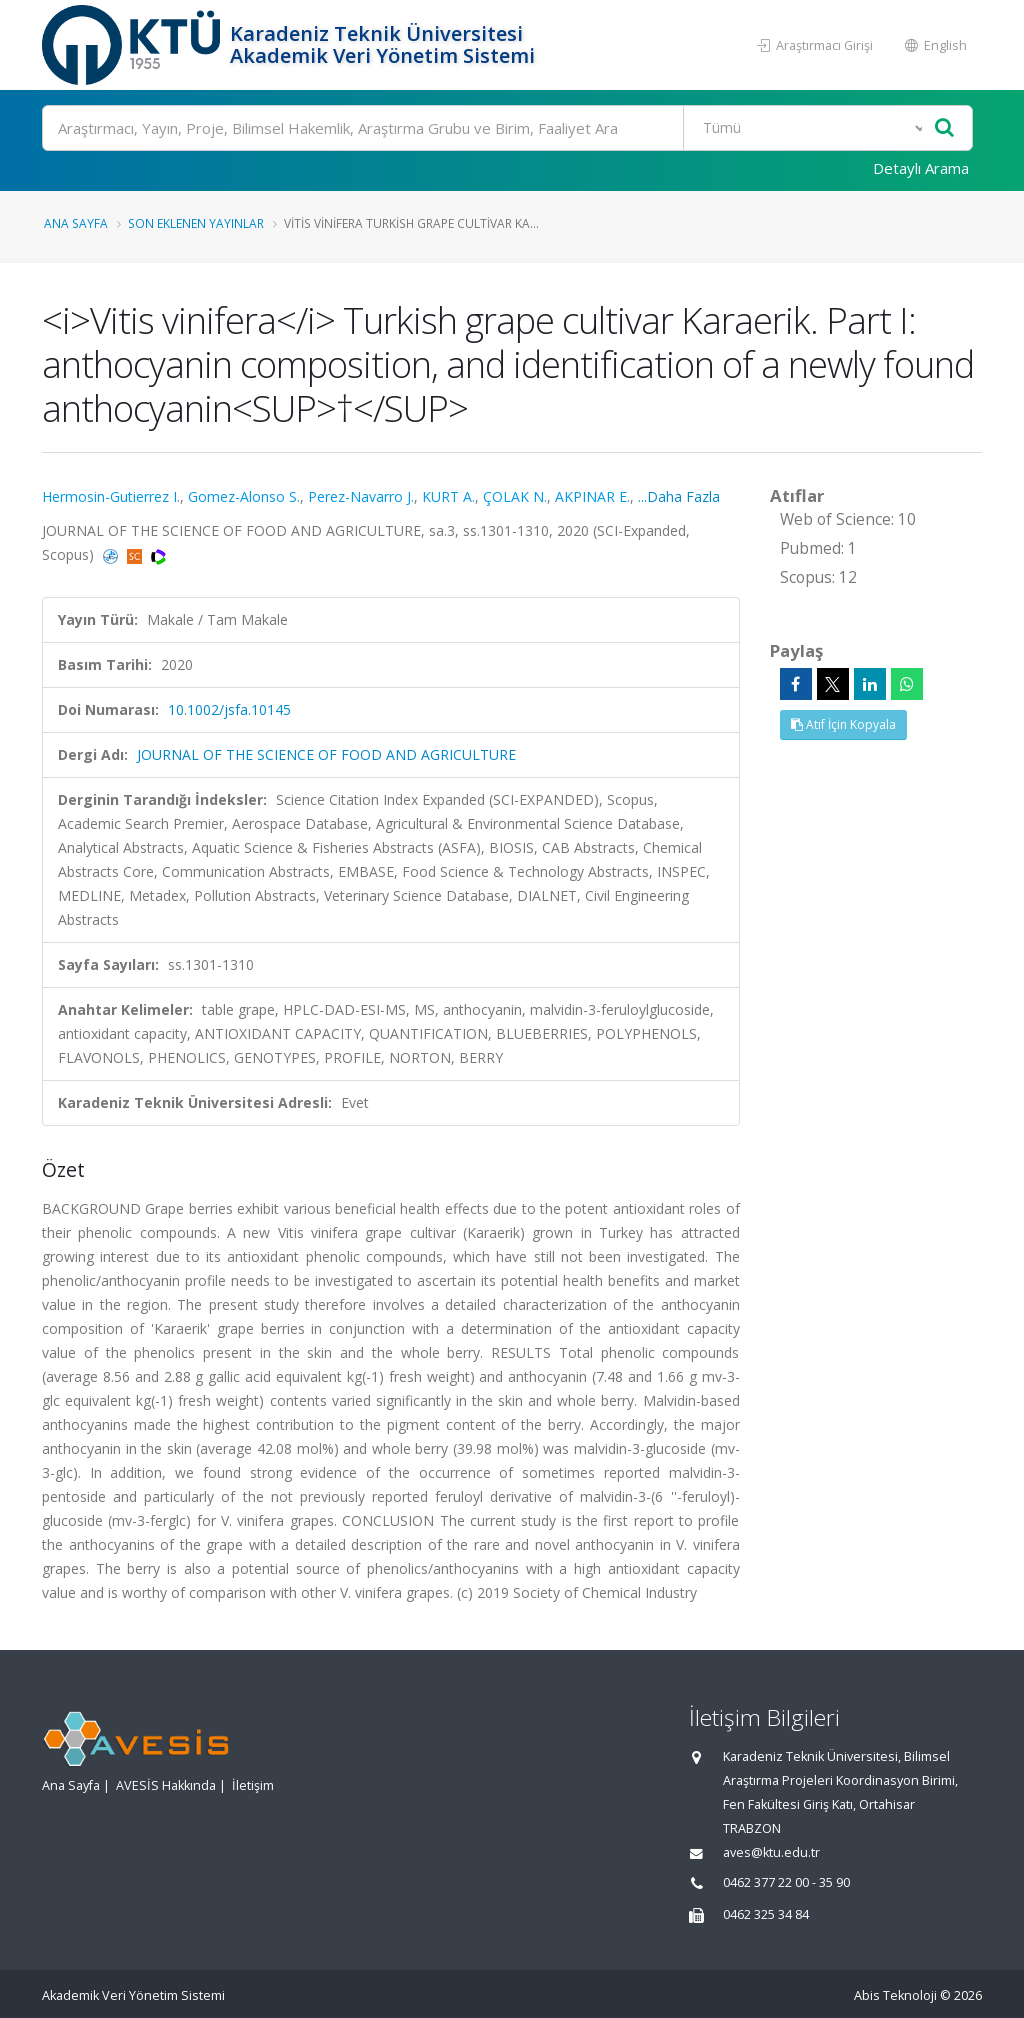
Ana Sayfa (76, 223)
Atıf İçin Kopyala (843, 724)
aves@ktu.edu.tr (771, 1852)
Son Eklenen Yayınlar (196, 223)
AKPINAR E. (592, 496)
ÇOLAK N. (515, 496)
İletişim (253, 1785)
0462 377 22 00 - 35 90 (786, 1882)
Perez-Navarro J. (361, 496)
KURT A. (448, 496)
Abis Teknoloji (895, 1995)
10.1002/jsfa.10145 (229, 709)
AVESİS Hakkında (166, 1785)
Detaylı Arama (921, 168)
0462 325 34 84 (766, 1914)
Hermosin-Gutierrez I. (111, 496)
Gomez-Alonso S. (244, 496)
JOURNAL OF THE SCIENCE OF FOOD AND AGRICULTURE (326, 754)
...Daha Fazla (679, 496)
